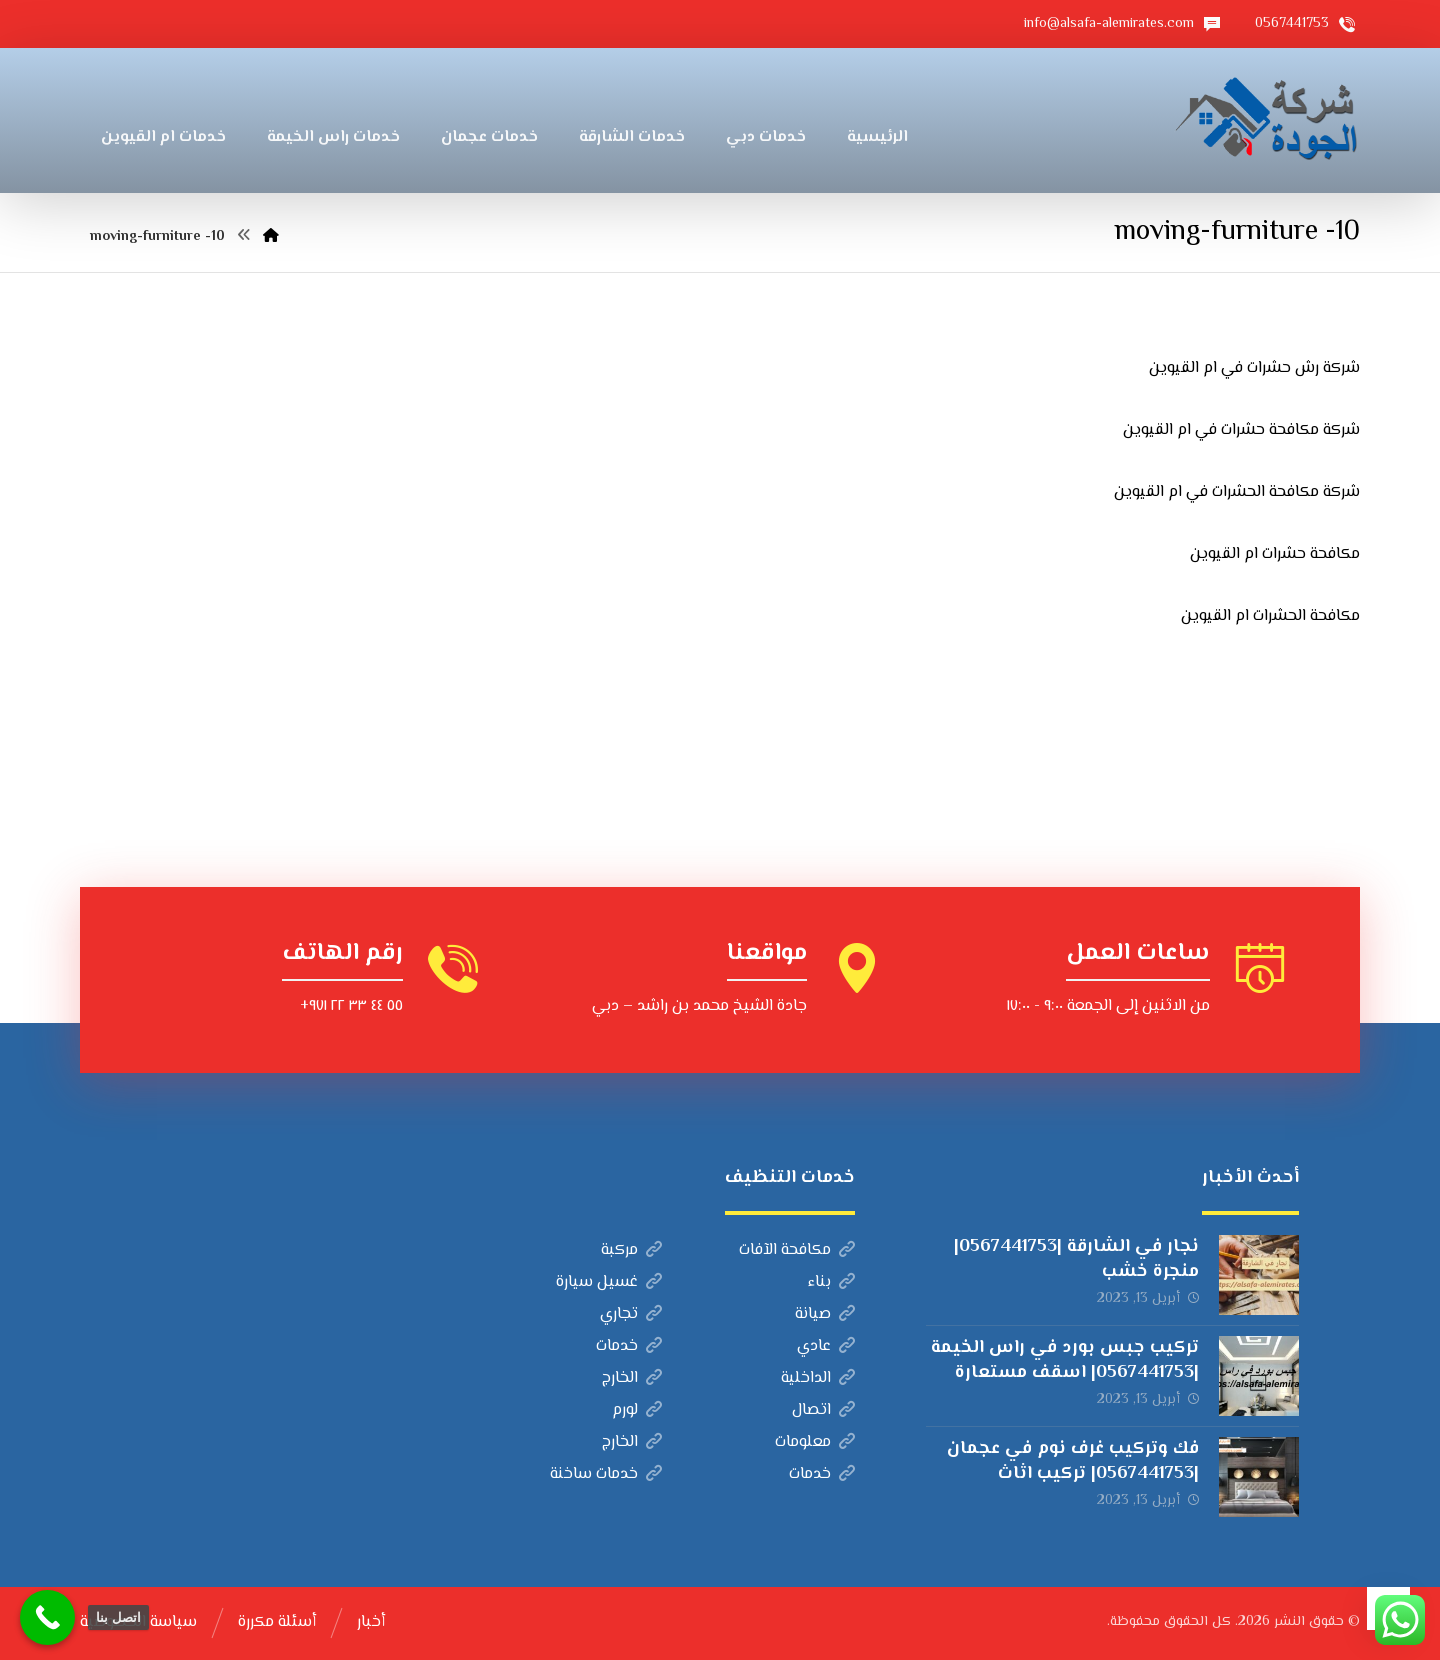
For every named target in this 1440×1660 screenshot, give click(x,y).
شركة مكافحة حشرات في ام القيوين (1241, 430)
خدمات (629, 1346)
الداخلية (818, 1378)
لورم (637, 1410)
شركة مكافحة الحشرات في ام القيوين (1237, 492)
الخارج (632, 1378)
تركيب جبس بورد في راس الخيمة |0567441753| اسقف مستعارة (1065, 1360)
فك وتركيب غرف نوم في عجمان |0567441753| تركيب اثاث (1073, 1461)
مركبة (631, 1250)
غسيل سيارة (609, 1282)
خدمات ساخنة (606, 1474)
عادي (826, 1346)
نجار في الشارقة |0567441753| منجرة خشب (1076, 1259)
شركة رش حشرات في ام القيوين (1254, 368)
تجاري (631, 1314)
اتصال (823, 1410)
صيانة (825, 1314)
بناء (831, 1282)
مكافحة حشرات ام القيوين (1275, 554)
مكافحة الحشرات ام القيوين (1270, 616)
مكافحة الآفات (797, 1250)
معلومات (815, 1442)
